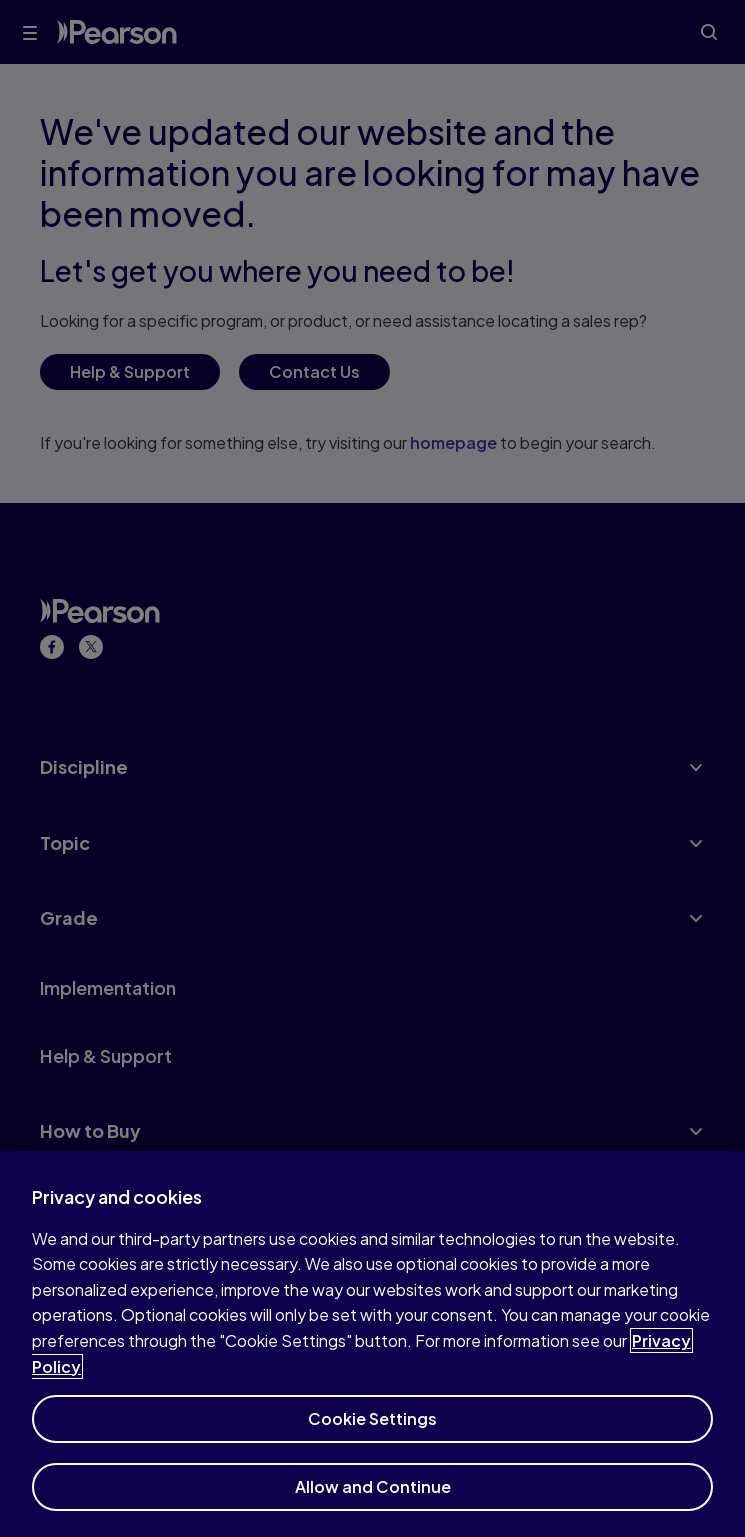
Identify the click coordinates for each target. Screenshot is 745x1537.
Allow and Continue (373, 1495)
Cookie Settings (372, 1427)
